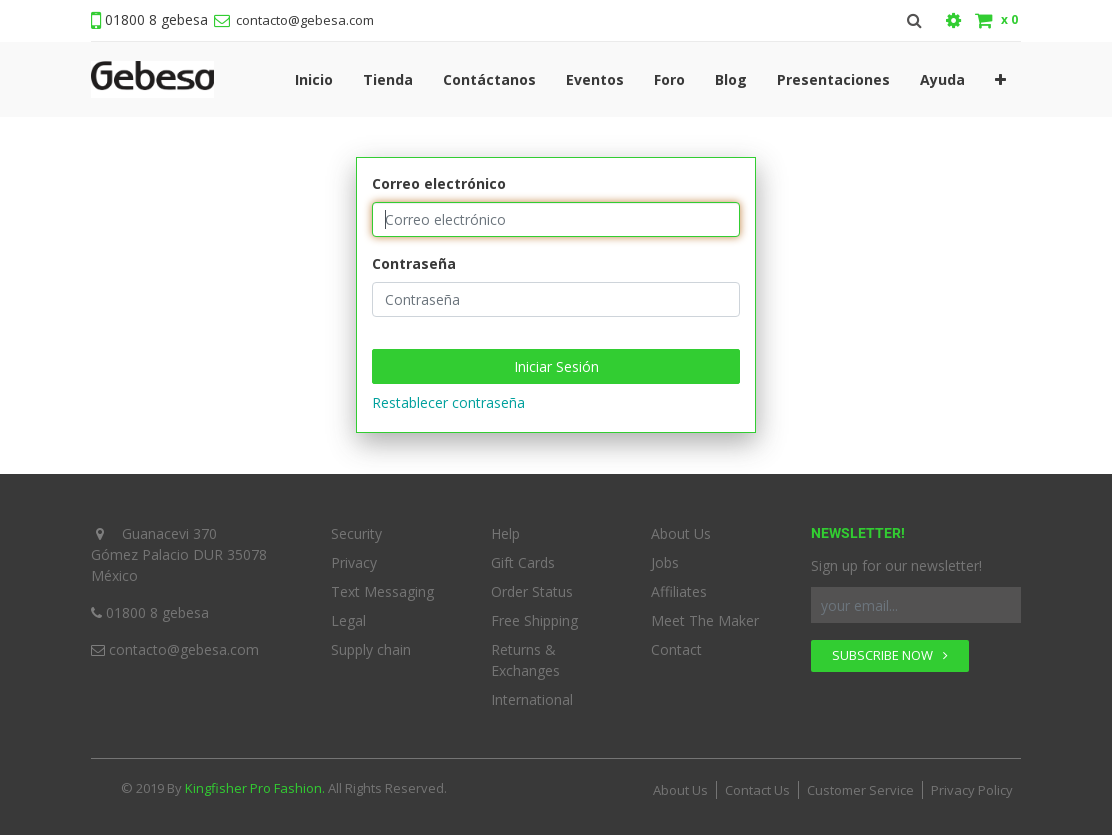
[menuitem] (314, 79)
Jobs (665, 562)
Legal (348, 620)
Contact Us (757, 790)
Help (505, 533)
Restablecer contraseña (448, 402)
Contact (676, 649)
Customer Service (860, 790)
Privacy (354, 562)
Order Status (532, 591)
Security (356, 533)
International (532, 699)
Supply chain (371, 649)
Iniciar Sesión (556, 366)
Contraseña (414, 263)
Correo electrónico (439, 183)
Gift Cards (523, 562)
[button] (1000, 79)
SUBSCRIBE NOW (890, 655)
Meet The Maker (705, 620)
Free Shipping (534, 620)
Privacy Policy (972, 790)
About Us (681, 533)
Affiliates (679, 591)
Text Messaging (382, 591)
